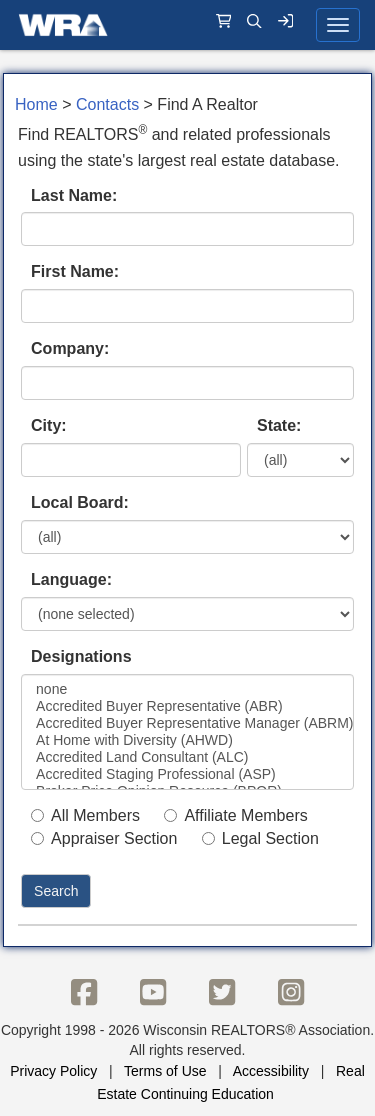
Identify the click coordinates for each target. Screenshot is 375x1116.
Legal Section (260, 838)
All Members (85, 815)
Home (36, 104)
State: (279, 425)
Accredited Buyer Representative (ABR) (187, 706)
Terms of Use (165, 1071)
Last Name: (74, 195)
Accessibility (271, 1071)
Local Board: (80, 502)
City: (49, 425)
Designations (81, 656)
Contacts (107, 104)
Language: (71, 579)
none (187, 689)
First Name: (75, 271)
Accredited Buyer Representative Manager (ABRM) (187, 723)
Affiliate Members (235, 815)
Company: (70, 348)
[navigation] (187, 25)
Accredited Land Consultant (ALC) (187, 757)
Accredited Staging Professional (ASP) (187, 774)
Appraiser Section (104, 838)
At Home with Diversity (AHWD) (187, 740)
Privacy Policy (53, 1071)
